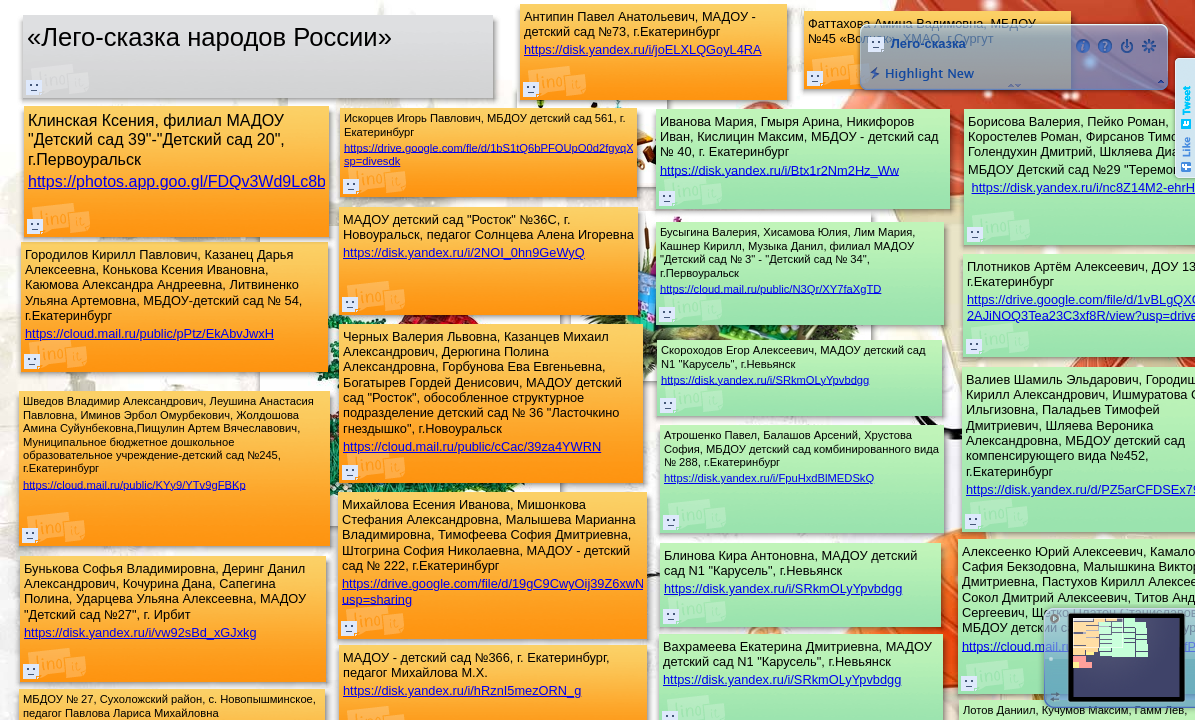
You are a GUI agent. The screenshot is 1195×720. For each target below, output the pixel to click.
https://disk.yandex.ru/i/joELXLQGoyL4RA (643, 49)
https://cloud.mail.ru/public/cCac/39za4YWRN (472, 446)
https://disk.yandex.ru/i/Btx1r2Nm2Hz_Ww (779, 169)
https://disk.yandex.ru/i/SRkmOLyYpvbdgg (782, 679)
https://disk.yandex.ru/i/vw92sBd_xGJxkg (140, 632)
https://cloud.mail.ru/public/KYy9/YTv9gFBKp (134, 484)
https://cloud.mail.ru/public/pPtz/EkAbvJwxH (149, 333)
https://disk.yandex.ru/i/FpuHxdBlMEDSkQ (769, 478)
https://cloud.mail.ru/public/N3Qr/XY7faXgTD (770, 288)
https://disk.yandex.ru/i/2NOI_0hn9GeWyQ (464, 252)
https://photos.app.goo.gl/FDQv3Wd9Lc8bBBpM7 (203, 181)
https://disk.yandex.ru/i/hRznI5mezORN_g (462, 690)
